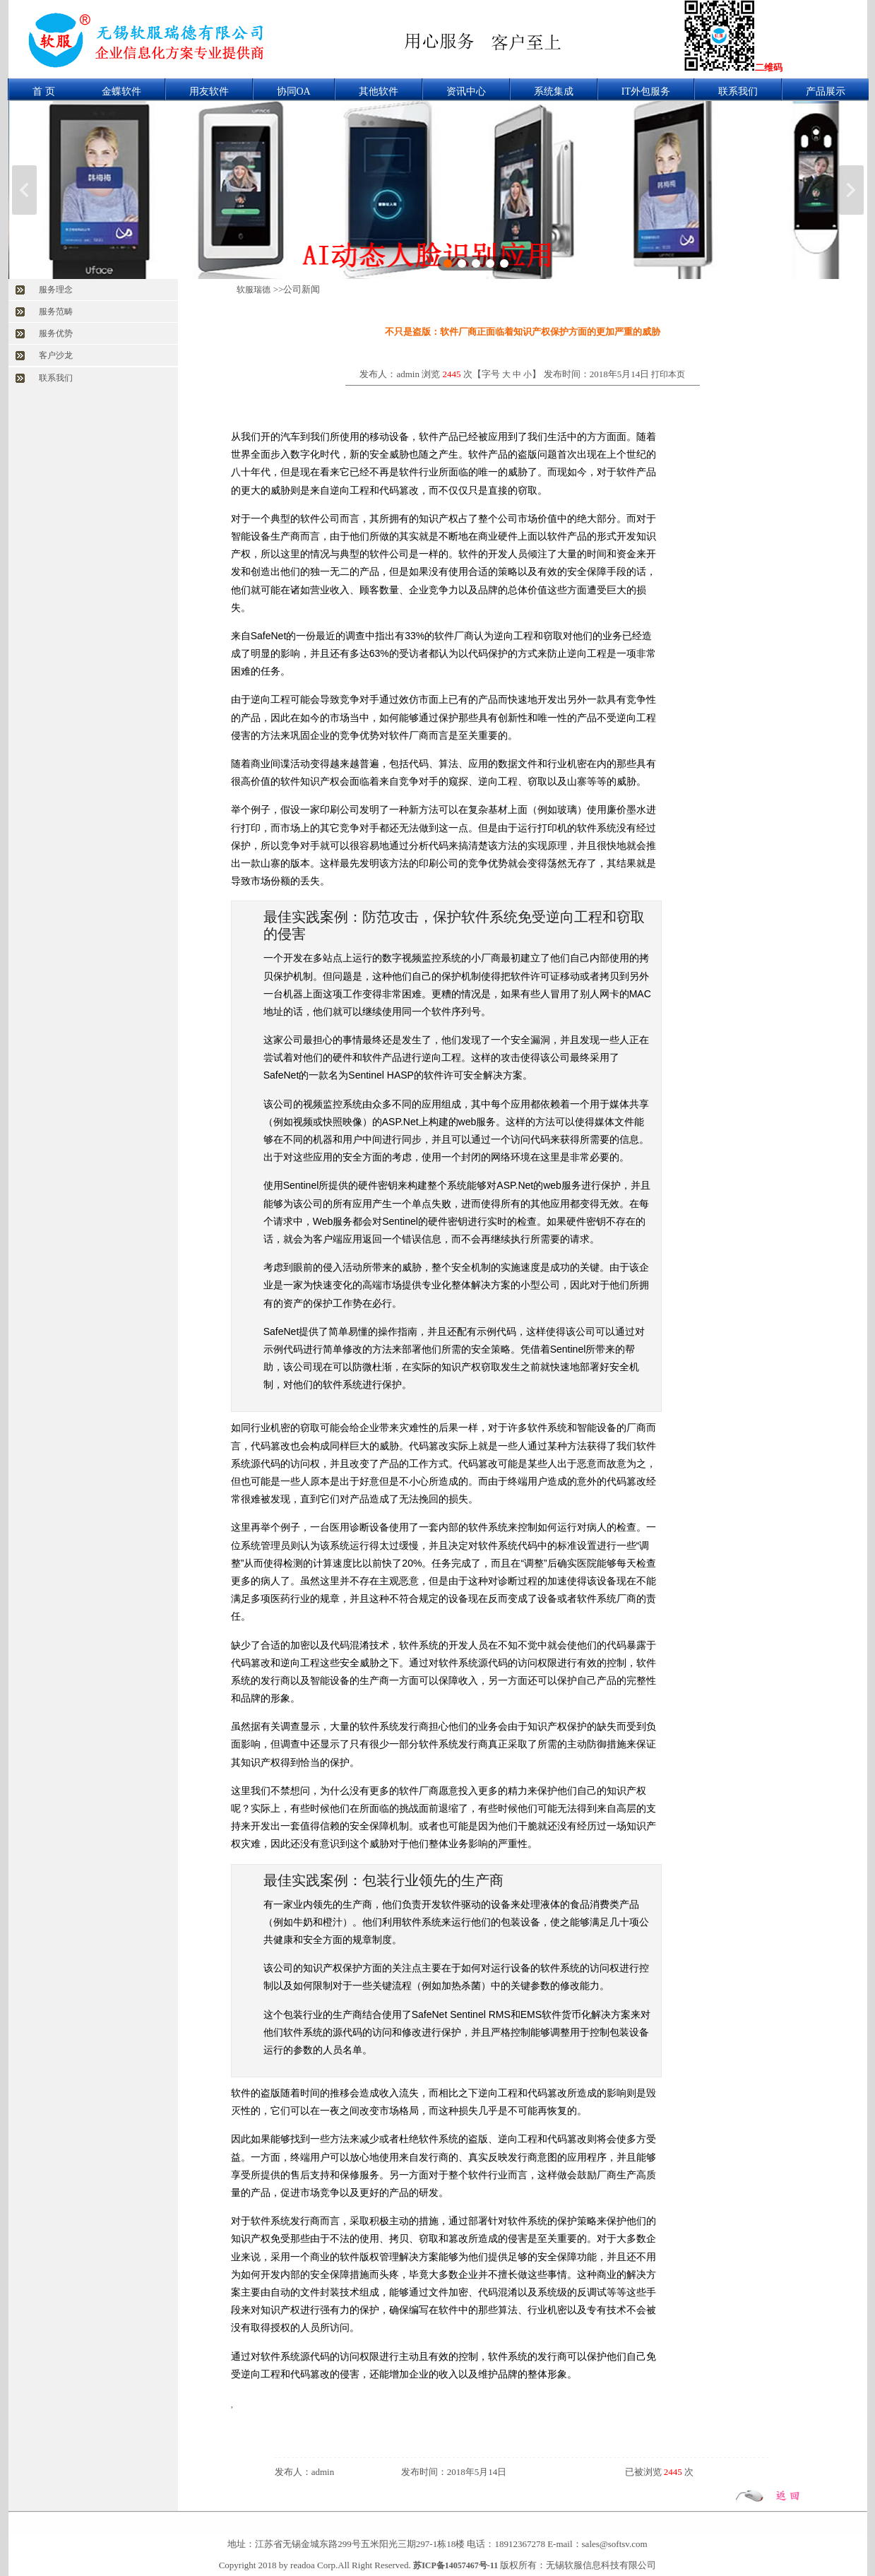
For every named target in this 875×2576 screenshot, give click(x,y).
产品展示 (825, 91)
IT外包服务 (645, 91)
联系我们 (738, 91)
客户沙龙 (56, 355)
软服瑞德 (253, 290)
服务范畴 (56, 311)
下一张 (851, 190)
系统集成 (553, 91)
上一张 (24, 190)
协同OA (294, 91)
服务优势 (56, 333)
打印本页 (668, 374)
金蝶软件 (121, 91)
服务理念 (56, 290)
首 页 (43, 91)
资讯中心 (466, 91)
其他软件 (378, 91)
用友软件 (209, 91)
